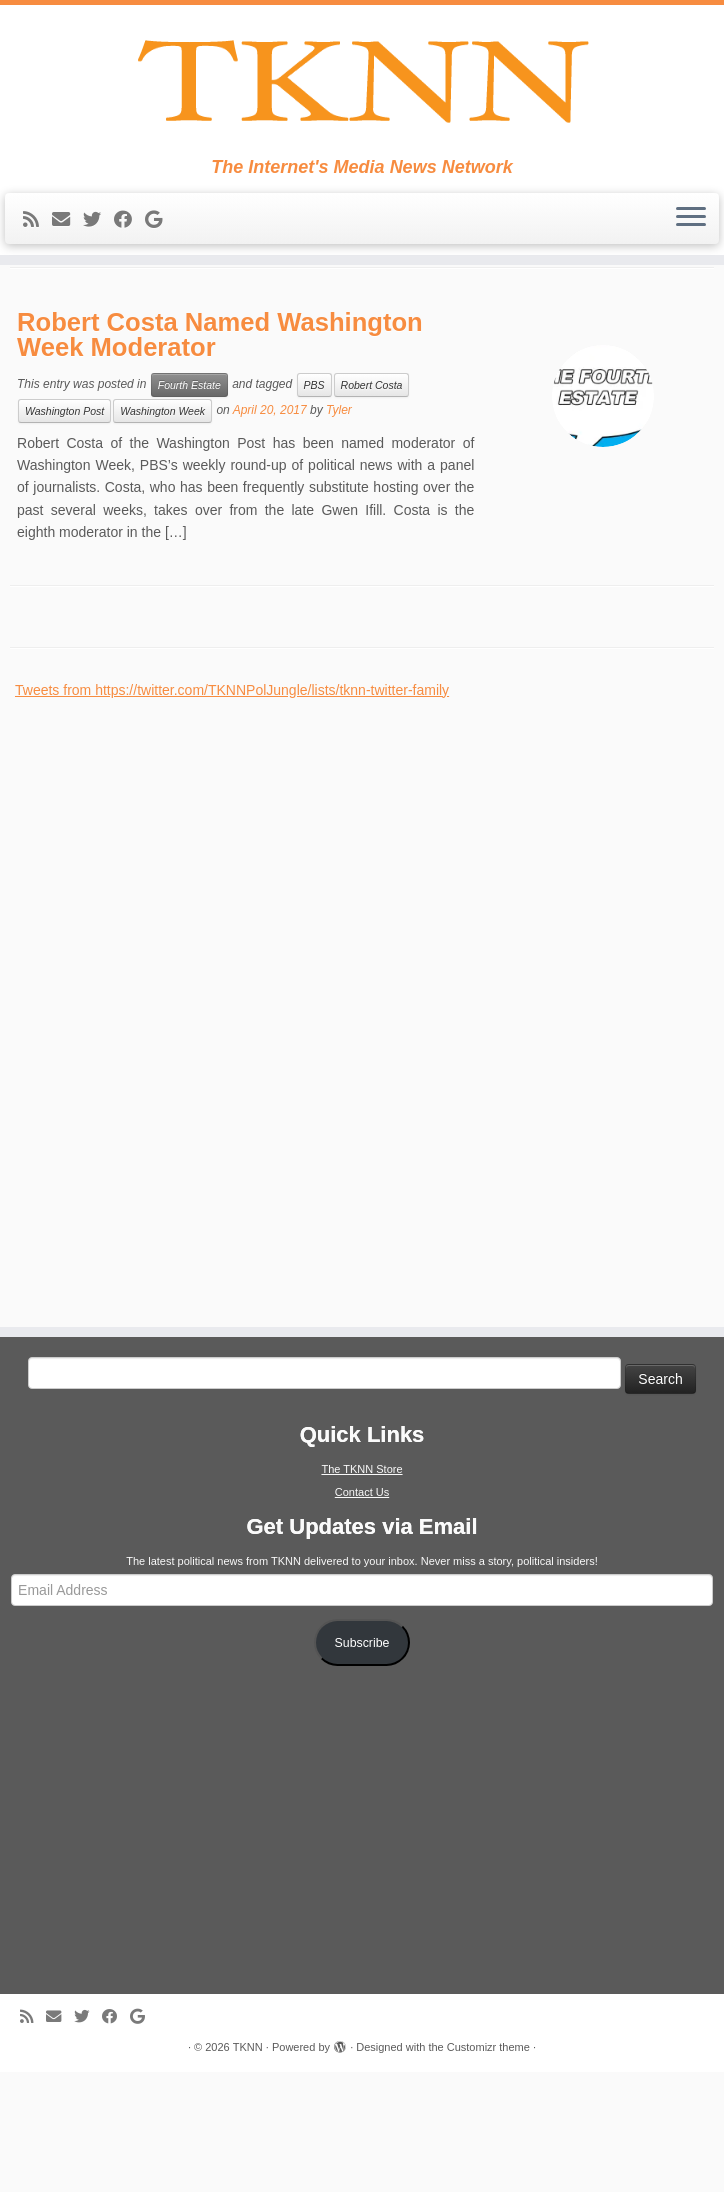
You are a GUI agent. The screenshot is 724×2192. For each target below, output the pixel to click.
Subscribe (362, 1763)
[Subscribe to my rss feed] (37, 250)
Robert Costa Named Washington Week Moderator (220, 454)
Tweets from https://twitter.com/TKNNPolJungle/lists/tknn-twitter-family (232, 810)
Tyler (339, 530)
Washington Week (162, 531)
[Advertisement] (165, 1121)
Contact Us (362, 1612)
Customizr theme (488, 2167)
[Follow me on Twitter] (98, 250)
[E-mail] (67, 250)
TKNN (248, 2167)
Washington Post (64, 531)
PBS (314, 505)
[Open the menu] (691, 249)
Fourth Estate (189, 505)
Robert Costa (372, 505)
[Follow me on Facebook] (129, 250)
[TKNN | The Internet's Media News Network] (362, 96)
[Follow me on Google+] (160, 250)
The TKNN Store (361, 1589)
